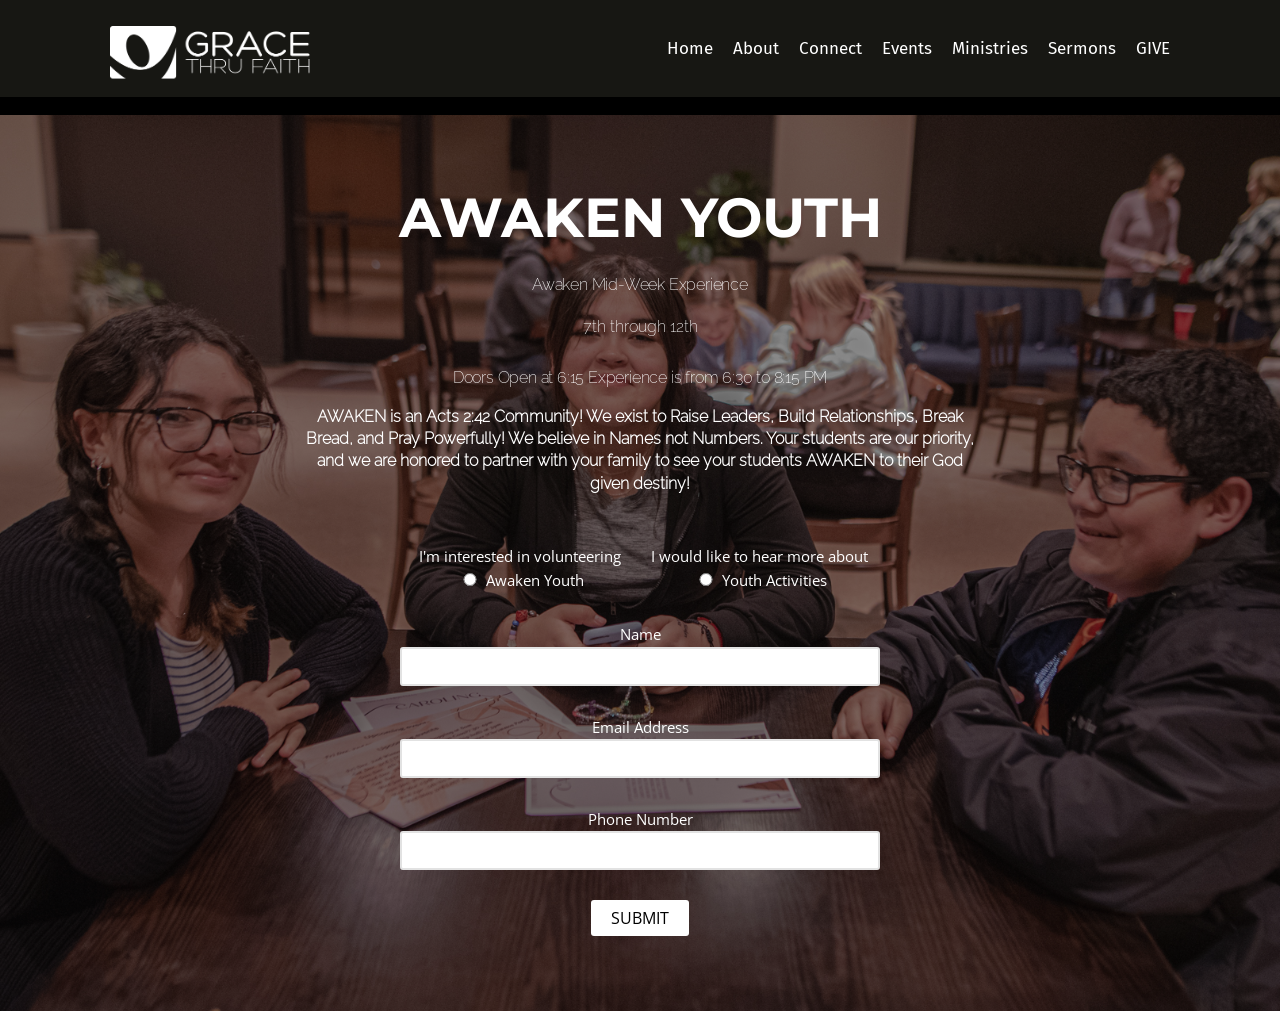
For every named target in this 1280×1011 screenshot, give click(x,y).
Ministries (990, 48)
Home (690, 48)
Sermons (1082, 48)
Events (907, 48)
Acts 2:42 (458, 416)
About (756, 48)
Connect (830, 48)
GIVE (1153, 48)
